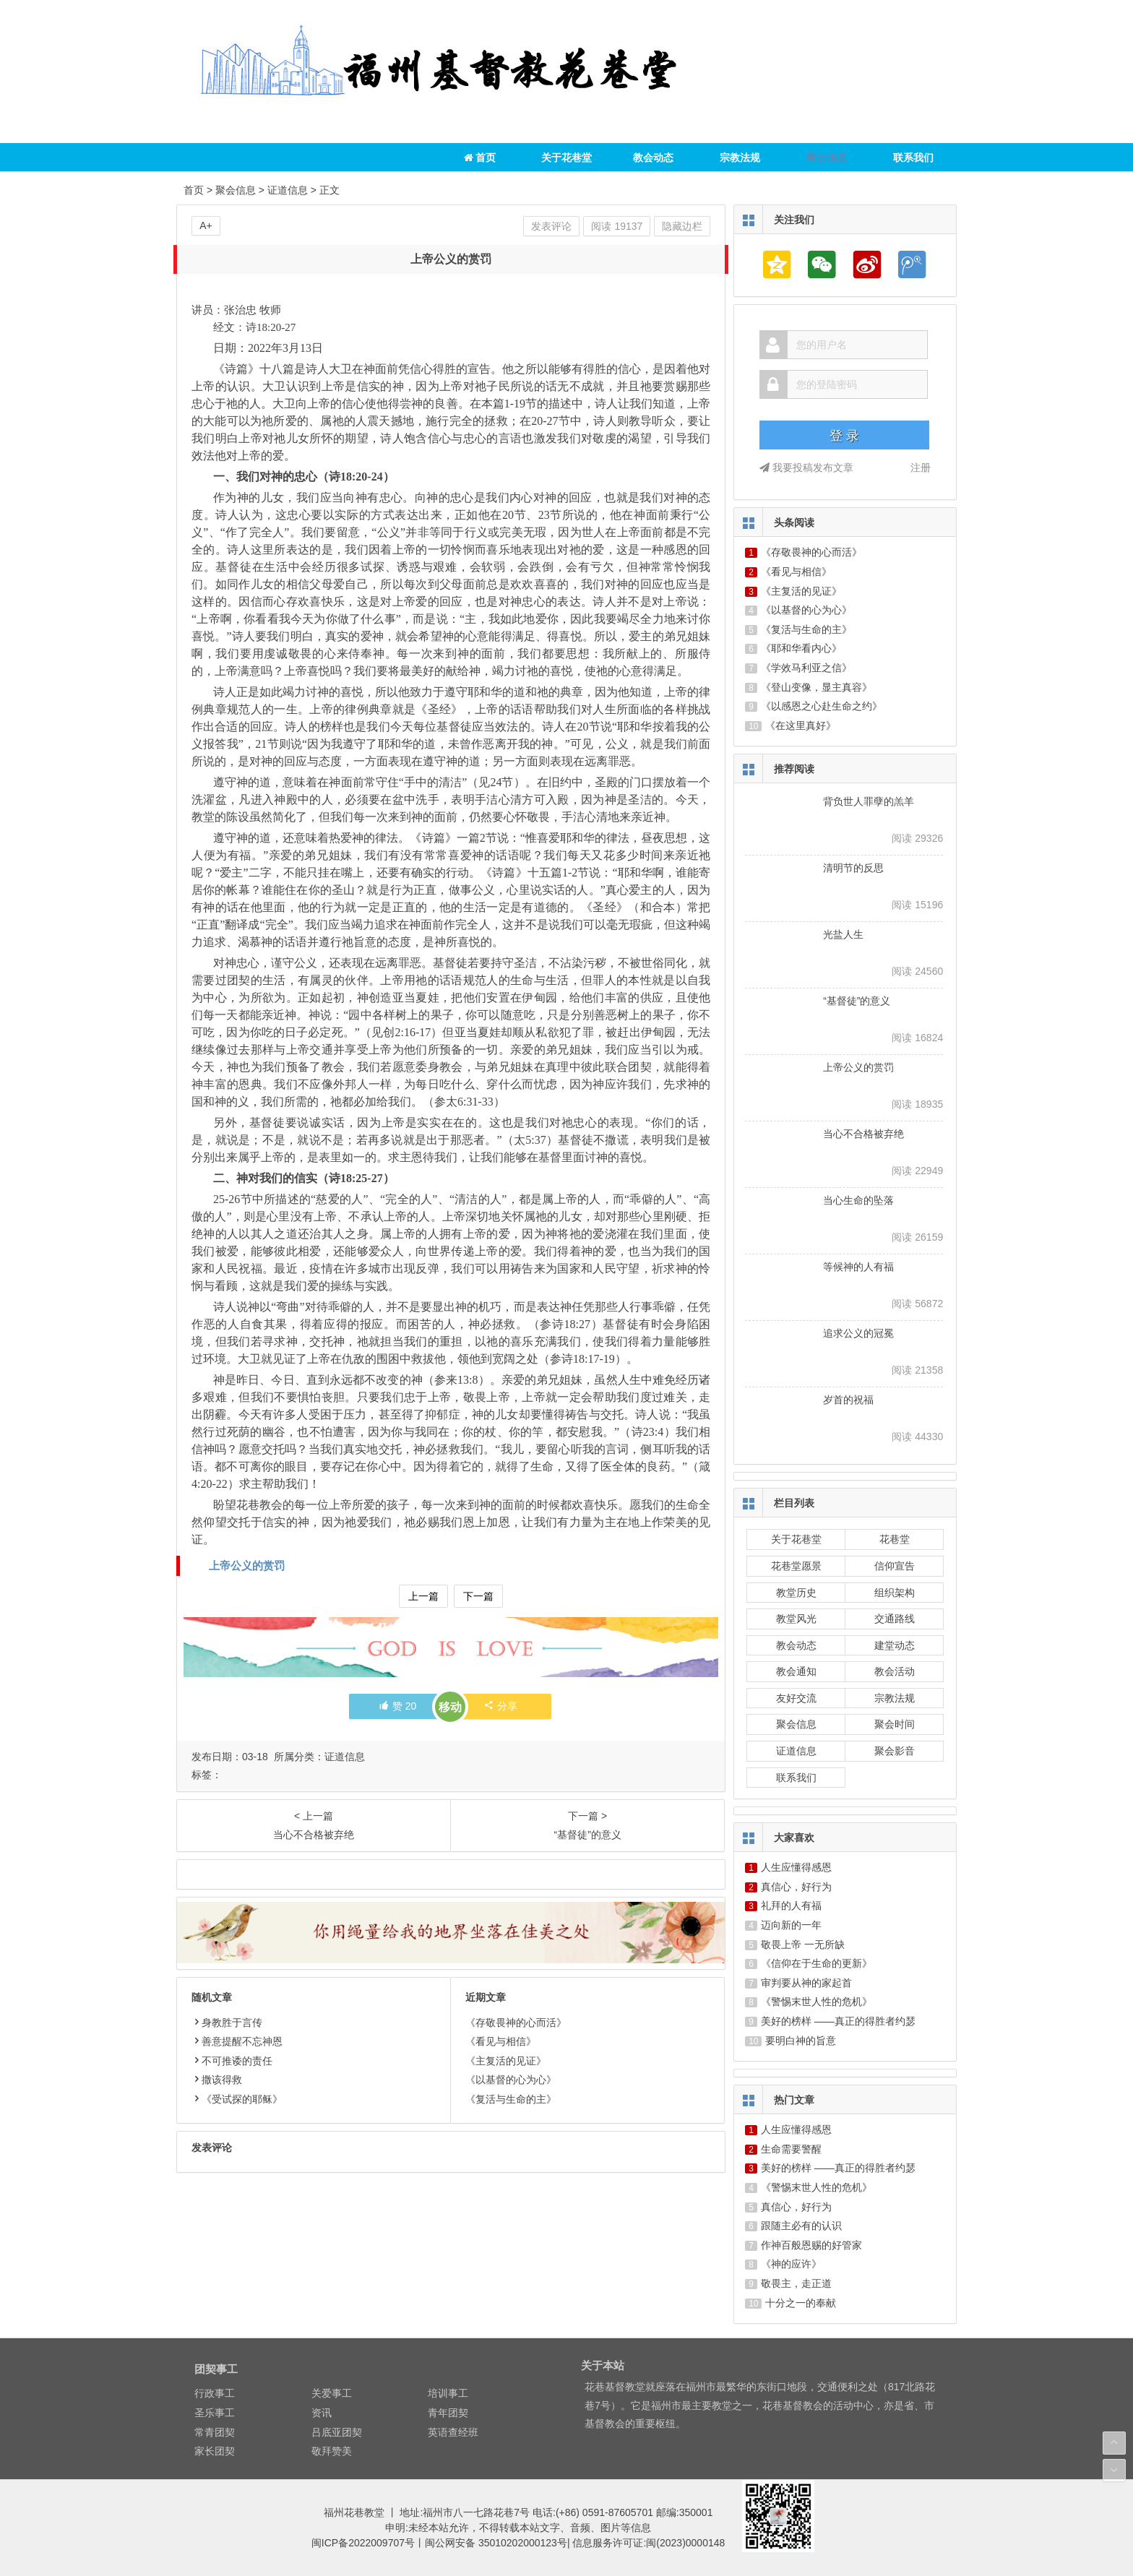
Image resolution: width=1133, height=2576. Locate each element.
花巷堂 (894, 1539)
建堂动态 (894, 1645)
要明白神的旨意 (800, 2040)
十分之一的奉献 (800, 2303)
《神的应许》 (791, 2264)
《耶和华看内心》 (801, 648)
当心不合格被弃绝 (863, 1134)
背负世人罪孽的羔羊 (868, 801)
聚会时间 (894, 1724)
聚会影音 (894, 1751)
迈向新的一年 (791, 1925)
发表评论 (551, 226)
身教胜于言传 (226, 2022)
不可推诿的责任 (231, 2061)
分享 (500, 1706)
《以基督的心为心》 (510, 2079)
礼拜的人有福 (791, 1905)
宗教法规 (740, 157)
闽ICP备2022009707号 (363, 2543)
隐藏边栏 (682, 226)
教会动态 (653, 157)
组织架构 (894, 1592)
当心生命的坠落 (858, 1200)
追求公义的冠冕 (858, 1333)
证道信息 (287, 190)
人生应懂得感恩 (796, 1867)
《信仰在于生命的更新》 (816, 1963)
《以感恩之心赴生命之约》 (821, 706)
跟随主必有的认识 (801, 2225)
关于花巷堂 (566, 157)
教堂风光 (796, 1618)
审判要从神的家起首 (806, 1983)
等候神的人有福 (858, 1266)
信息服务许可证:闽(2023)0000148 (648, 2543)
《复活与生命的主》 (510, 2099)
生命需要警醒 (791, 2149)
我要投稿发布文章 (806, 467)
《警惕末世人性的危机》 (816, 2001)
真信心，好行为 (796, 1886)
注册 (920, 467)
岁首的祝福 (848, 1399)
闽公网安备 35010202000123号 (496, 2543)
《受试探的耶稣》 (237, 2099)
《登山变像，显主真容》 (816, 687)
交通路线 (894, 1618)
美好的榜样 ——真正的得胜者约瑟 (838, 2021)
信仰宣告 (894, 1566)
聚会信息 (826, 157)
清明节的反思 (853, 868)
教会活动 (894, 1671)
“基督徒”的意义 (856, 1001)
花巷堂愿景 (796, 1566)
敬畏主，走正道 (796, 2283)
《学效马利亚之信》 (806, 667)
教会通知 (796, 1671)
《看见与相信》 (500, 2041)
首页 (480, 157)
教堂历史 (796, 1592)
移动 (450, 1707)
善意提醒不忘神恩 (237, 2041)
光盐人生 (843, 934)
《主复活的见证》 (505, 2061)
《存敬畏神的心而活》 (515, 2022)
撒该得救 (216, 2079)
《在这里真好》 (800, 725)
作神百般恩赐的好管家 (811, 2245)
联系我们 (913, 157)
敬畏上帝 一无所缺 (803, 1944)
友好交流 (796, 1698)
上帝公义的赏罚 (247, 1565)
